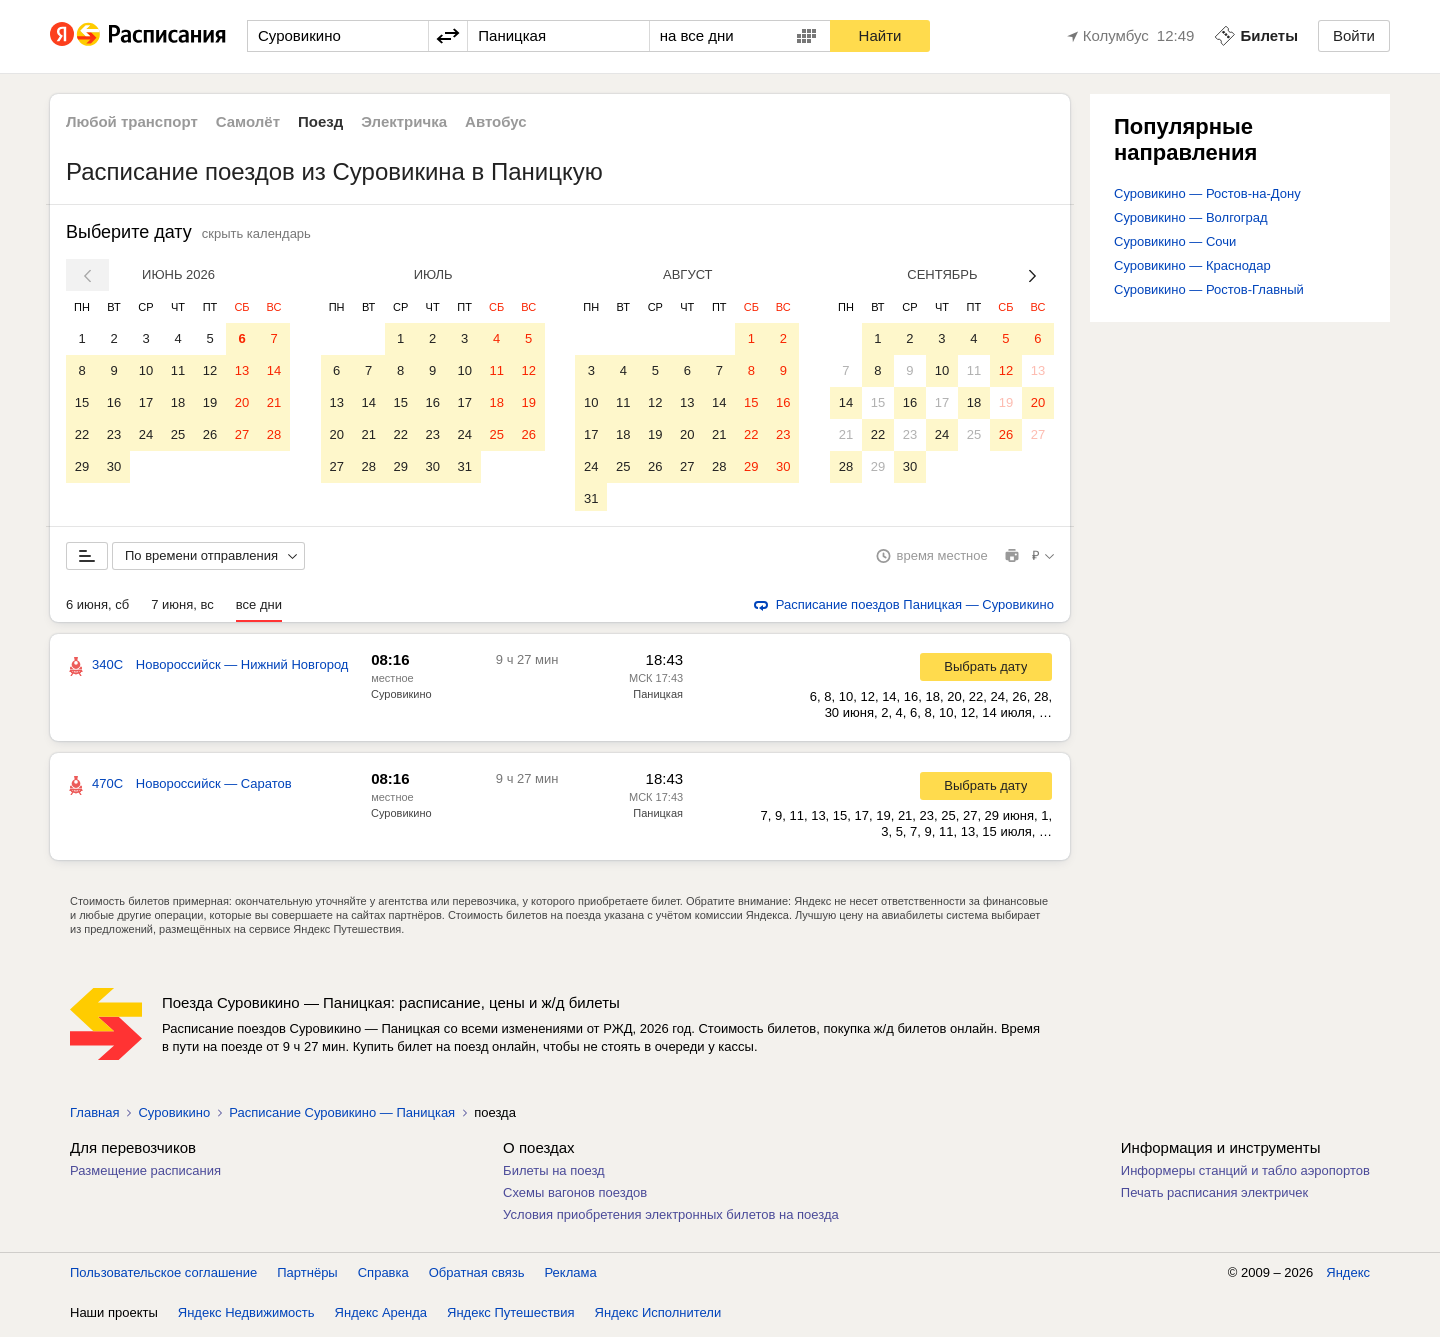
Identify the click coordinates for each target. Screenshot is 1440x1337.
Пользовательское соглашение (163, 1276)
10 (146, 370)
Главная (94, 1116)
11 (178, 370)
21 (274, 402)
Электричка (404, 121)
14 (274, 370)
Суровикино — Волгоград (1191, 217)
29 (82, 466)
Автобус (496, 121)
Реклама (571, 1276)
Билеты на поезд (554, 1174)
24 (146, 434)
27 (242, 434)
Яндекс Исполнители (658, 1316)
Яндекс (1348, 1276)
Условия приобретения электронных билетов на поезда (671, 1218)
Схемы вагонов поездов (575, 1196)
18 (178, 402)
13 (242, 370)
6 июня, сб (97, 608)
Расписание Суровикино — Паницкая (342, 1116)
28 (274, 434)
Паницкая (658, 698)
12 (210, 370)
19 (210, 402)
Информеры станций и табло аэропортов (1245, 1174)
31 (464, 466)
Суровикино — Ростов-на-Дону (1207, 193)
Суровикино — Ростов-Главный (1209, 289)
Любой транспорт (132, 121)
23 (114, 434)
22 (82, 434)
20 (242, 402)
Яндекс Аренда (381, 1316)
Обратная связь (477, 1276)
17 (146, 402)
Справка (383, 1276)
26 (210, 434)
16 (114, 402)
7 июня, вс (182, 608)
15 (82, 402)
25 (178, 434)
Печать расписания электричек (1214, 1196)
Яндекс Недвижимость (246, 1316)
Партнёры (307, 1276)
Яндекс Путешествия (511, 1316)
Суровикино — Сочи (1175, 241)
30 (114, 466)
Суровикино (401, 698)
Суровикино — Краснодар (1192, 265)
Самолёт (248, 121)
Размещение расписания (145, 1174)
